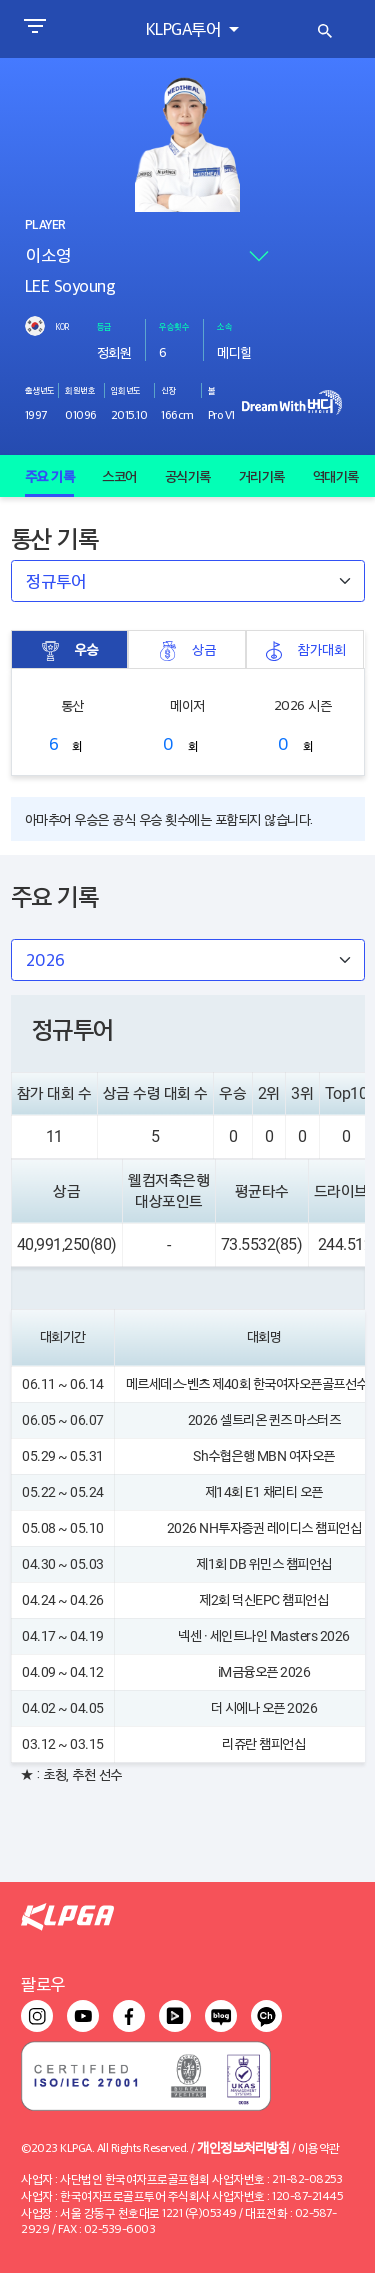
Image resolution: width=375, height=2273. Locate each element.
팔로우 (43, 1983)
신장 (168, 390)
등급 (104, 326)
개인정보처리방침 (243, 2146)
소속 (224, 326)
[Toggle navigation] (34, 29)
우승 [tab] (69, 649)
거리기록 (262, 476)
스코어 (119, 476)
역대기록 (336, 476)
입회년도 (126, 390)
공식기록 (188, 476)
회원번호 (80, 390)
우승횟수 (174, 326)
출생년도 (40, 390)
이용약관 (319, 2147)
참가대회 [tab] (305, 649)
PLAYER (45, 225)
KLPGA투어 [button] (185, 28)
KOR (62, 326)
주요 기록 (50, 476)
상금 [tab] (187, 649)
